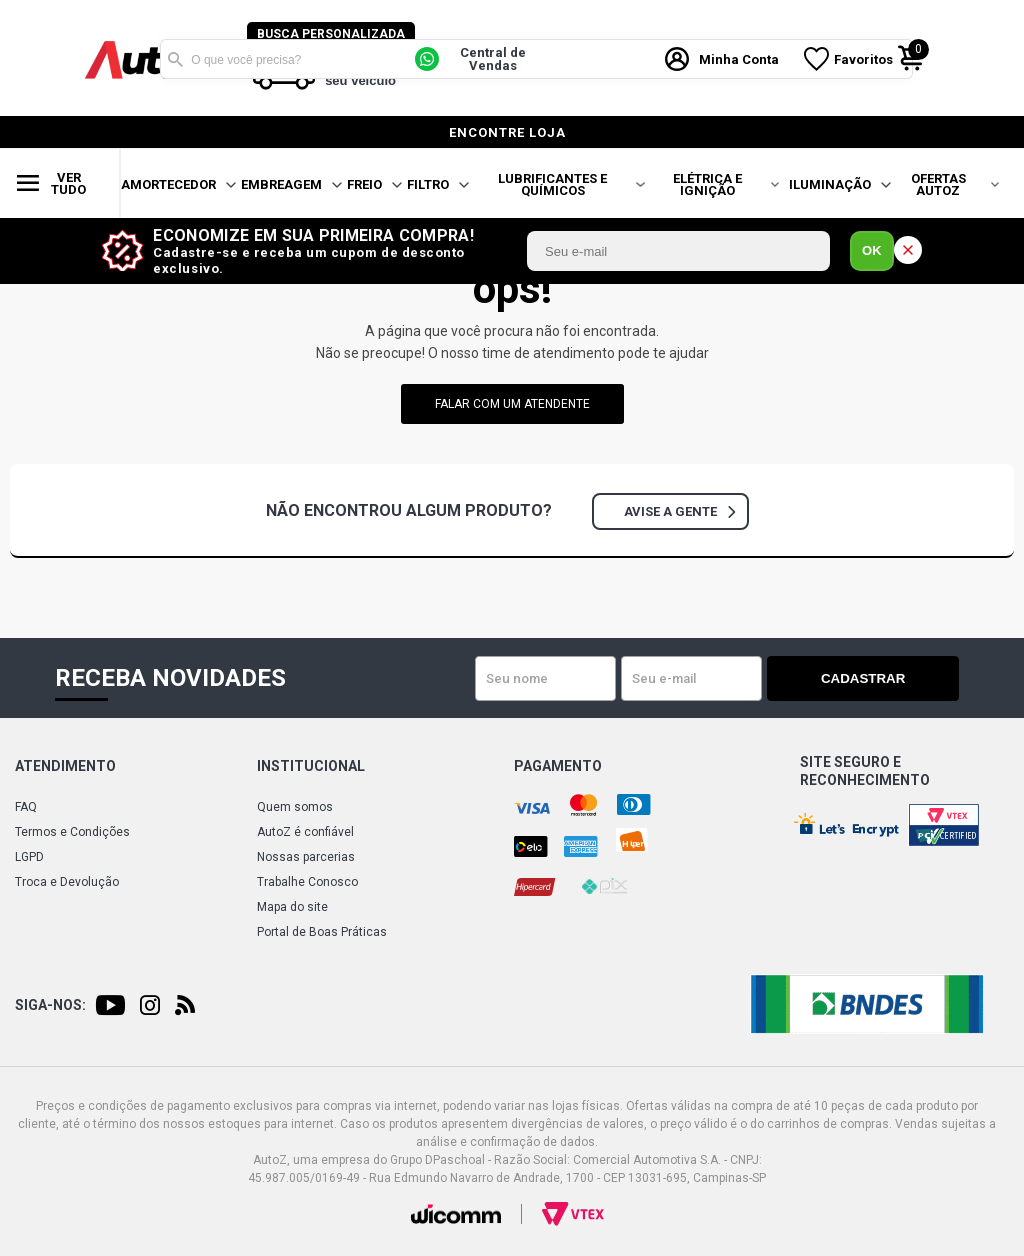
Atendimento (65, 766)
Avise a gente (679, 511)
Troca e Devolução (67, 882)
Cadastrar (889, 678)
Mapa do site (292, 907)
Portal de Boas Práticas (322, 932)
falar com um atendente (512, 404)
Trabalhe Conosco (307, 882)
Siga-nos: (50, 1005)
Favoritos (867, 58)
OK (872, 250)
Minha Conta (743, 58)
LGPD (29, 857)
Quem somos (295, 807)
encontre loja (507, 132)
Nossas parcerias (306, 857)
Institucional (311, 766)
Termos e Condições (72, 832)
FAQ (26, 807)
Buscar (175, 58)
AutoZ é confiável (305, 832)
